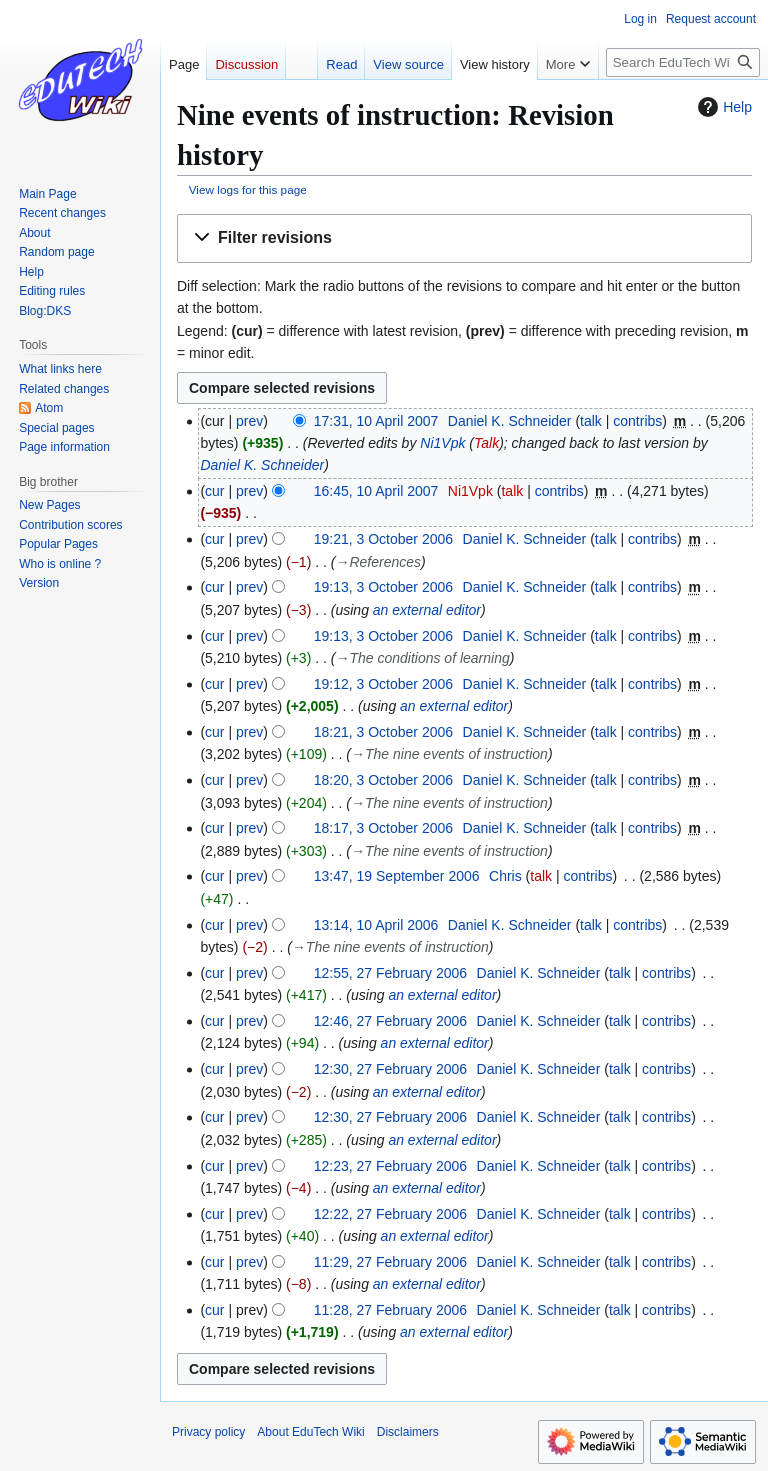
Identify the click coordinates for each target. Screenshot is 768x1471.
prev (249, 421)
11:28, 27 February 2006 (390, 1310)
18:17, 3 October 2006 (383, 828)
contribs (637, 421)
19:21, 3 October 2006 (383, 539)
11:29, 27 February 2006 (390, 1262)
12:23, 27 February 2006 (390, 1166)
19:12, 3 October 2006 (383, 684)
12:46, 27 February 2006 (390, 1021)
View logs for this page (248, 189)
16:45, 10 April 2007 (376, 491)
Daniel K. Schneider (262, 465)
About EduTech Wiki (310, 1432)
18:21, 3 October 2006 (383, 732)
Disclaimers (408, 1432)
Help (722, 107)
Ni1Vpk (442, 443)
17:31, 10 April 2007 (376, 421)
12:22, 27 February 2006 (390, 1214)
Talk (486, 443)
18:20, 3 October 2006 (383, 780)
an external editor (427, 610)
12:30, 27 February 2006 (390, 1069)
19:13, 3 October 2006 (383, 587)
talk (591, 421)
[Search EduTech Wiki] (683, 62)
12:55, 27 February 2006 (390, 973)
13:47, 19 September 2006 (397, 876)
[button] (464, 238)
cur (214, 491)
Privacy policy (208, 1432)
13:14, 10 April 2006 (376, 925)
